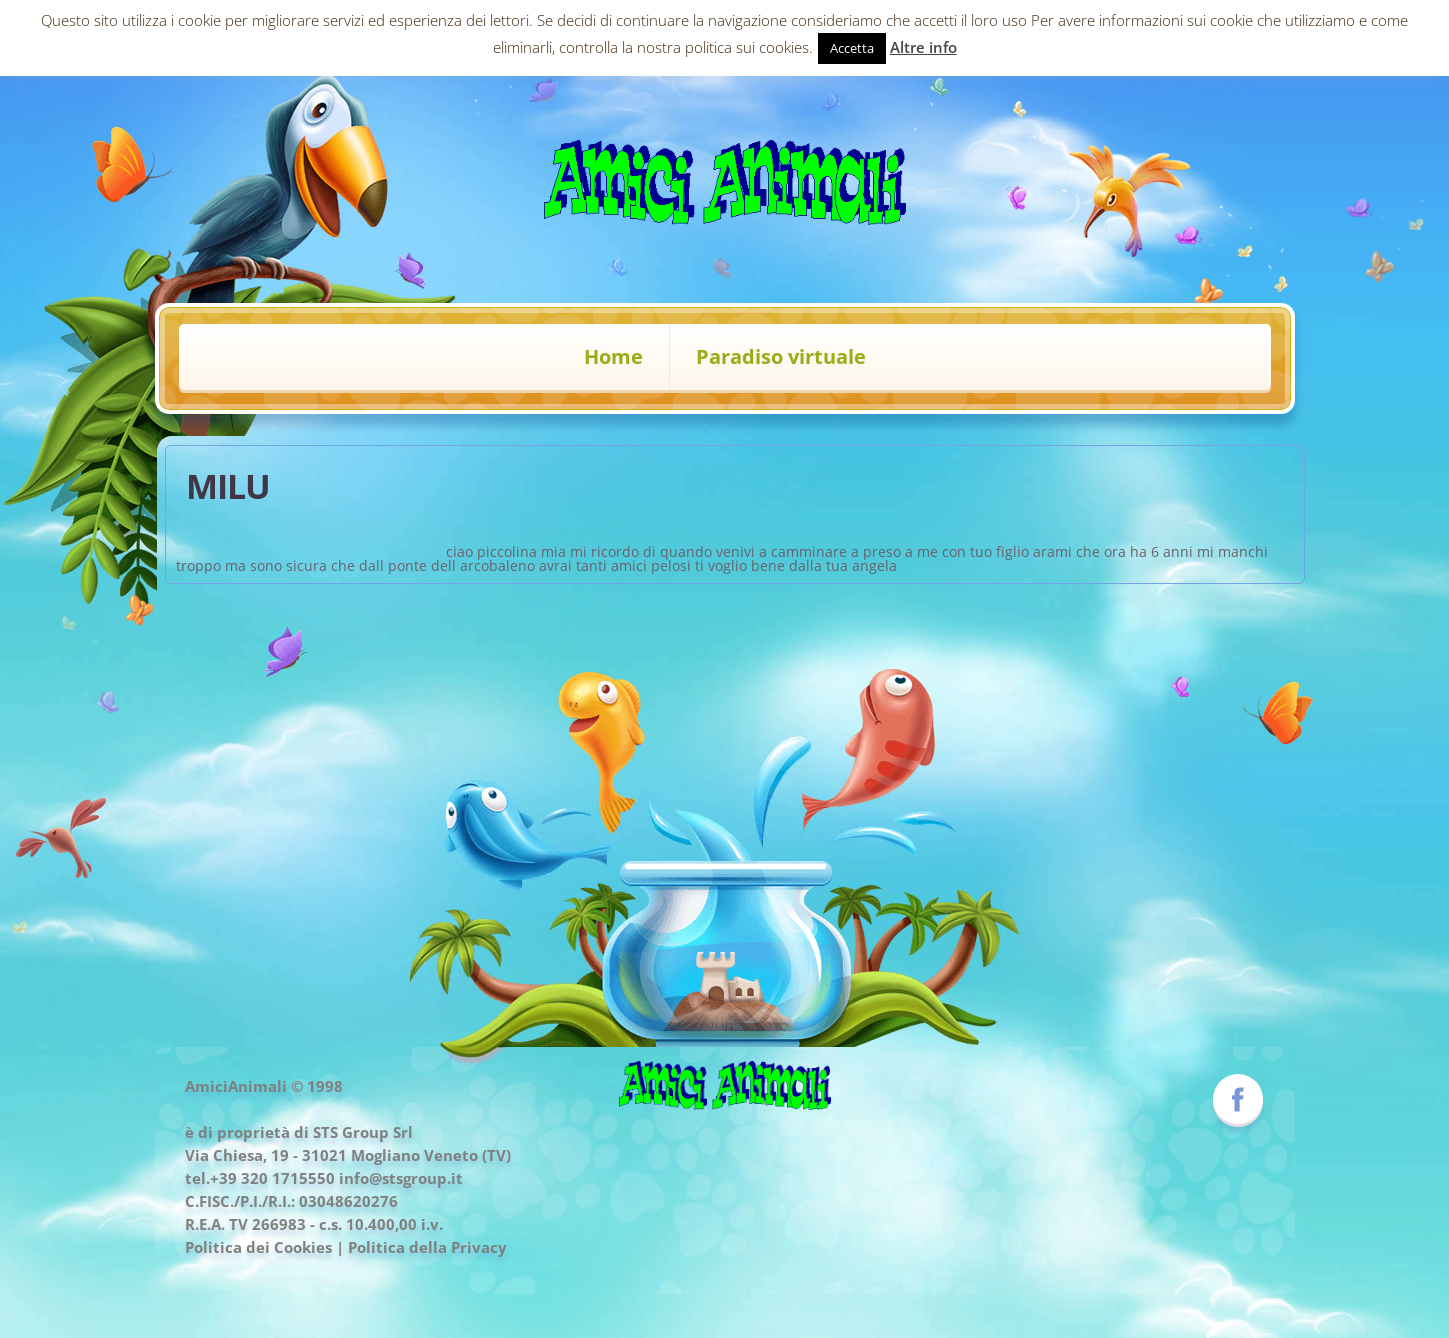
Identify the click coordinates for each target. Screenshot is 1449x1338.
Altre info (923, 47)
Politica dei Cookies (258, 1247)
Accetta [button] (852, 48)
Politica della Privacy (427, 1247)
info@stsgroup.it (401, 1178)
